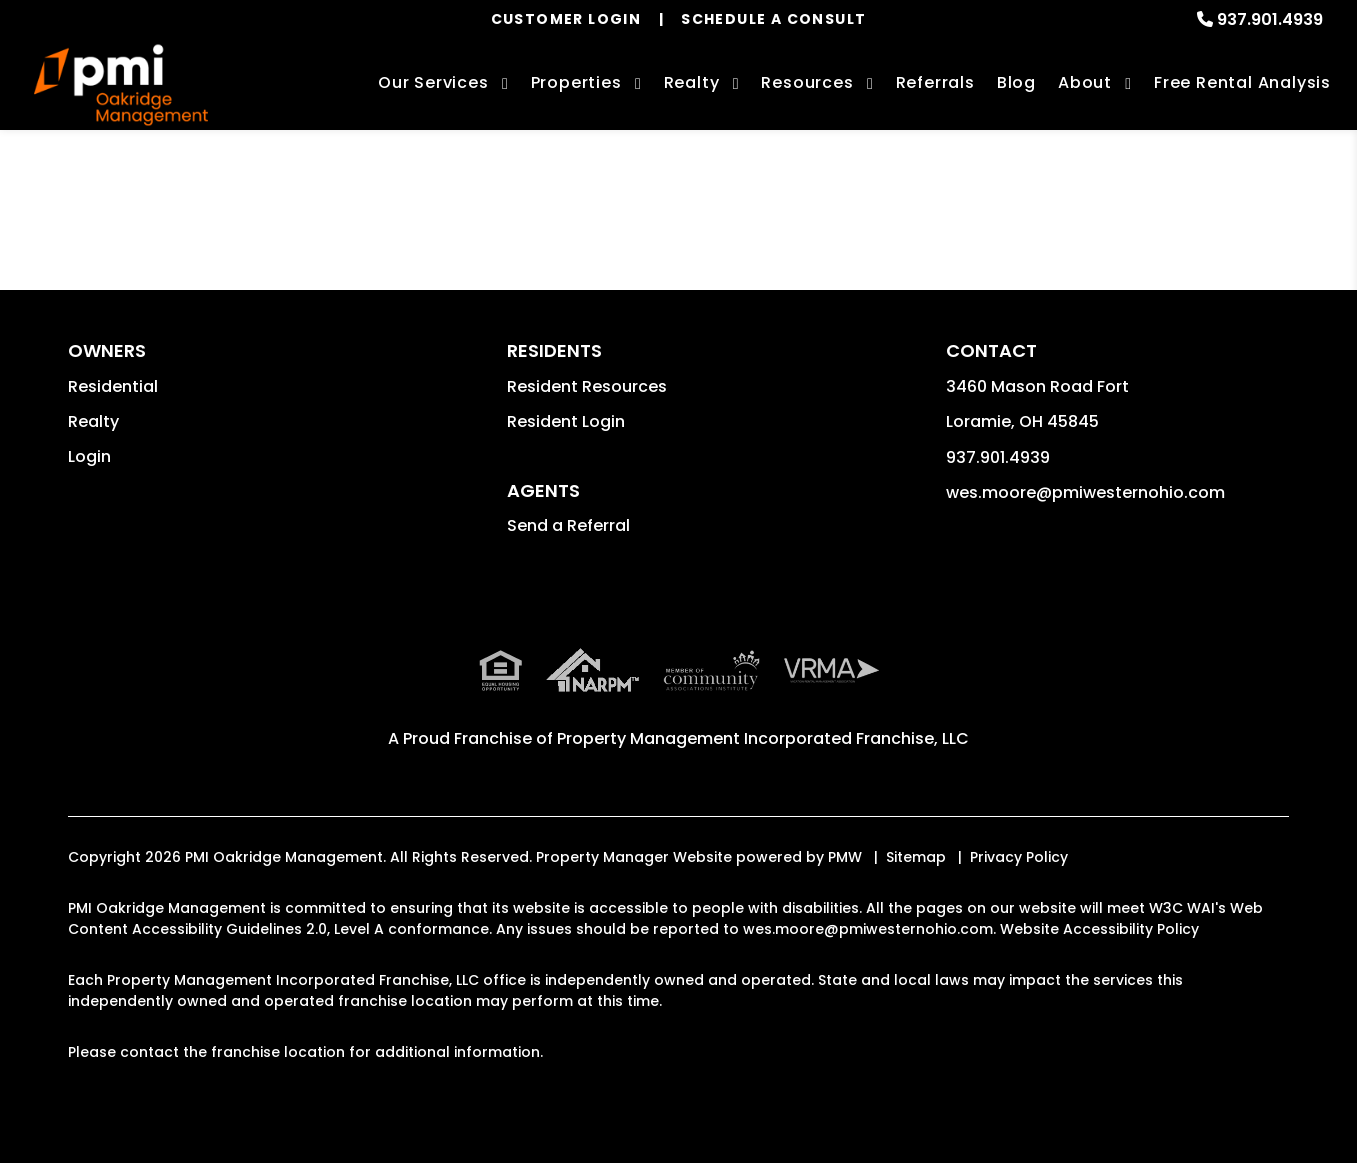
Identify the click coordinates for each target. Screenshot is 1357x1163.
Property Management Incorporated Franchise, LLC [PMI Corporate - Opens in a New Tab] (763, 738)
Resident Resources (587, 386)
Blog (1016, 82)
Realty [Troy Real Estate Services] (692, 82)
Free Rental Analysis (1242, 82)
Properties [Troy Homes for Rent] (576, 82)
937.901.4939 (1270, 19)
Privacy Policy (1019, 857)
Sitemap (916, 857)
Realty (93, 421)
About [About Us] (1085, 82)
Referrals (935, 82)
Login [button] (89, 456)
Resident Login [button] (566, 421)
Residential (113, 386)
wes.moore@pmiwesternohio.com (1085, 492)
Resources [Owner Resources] (807, 82)
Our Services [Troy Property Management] (433, 82)
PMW (845, 857)
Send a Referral (568, 525)
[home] (121, 85)
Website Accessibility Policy (1099, 929)
